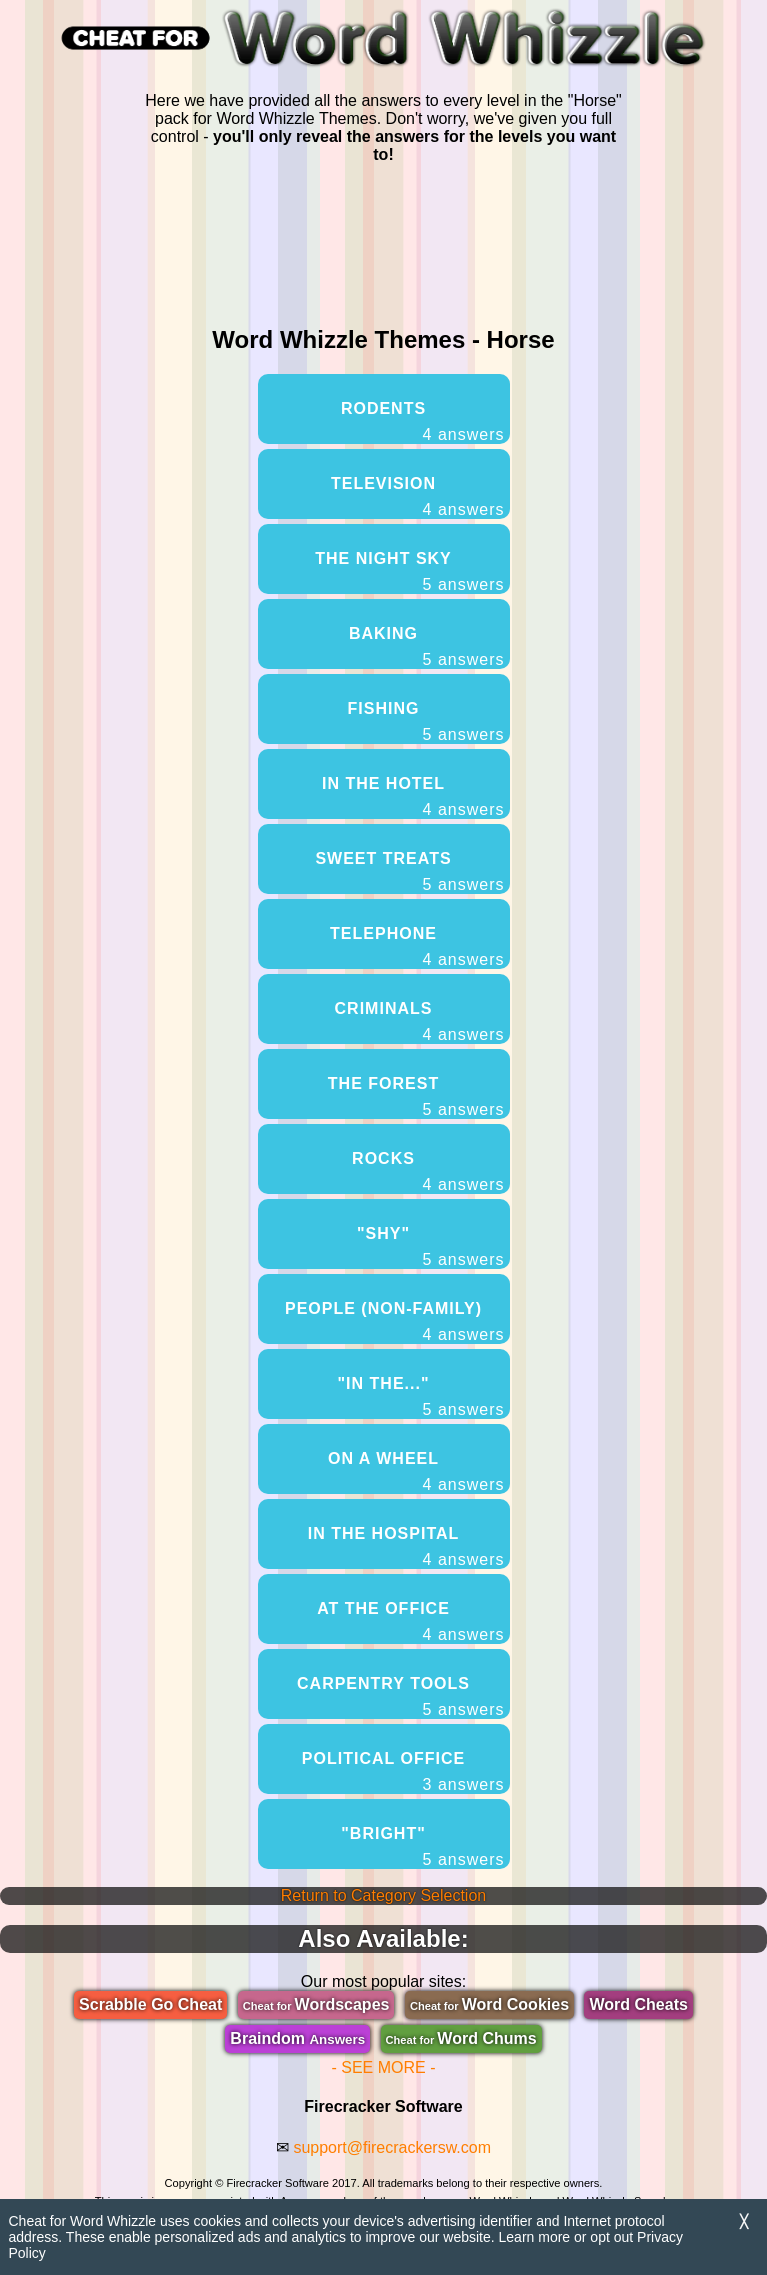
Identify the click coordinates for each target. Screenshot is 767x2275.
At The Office (410, 1622)
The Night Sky (409, 572)
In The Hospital (406, 1547)
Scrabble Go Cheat (150, 2004)
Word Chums (461, 2038)
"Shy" (431, 1247)
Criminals (420, 1022)
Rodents (423, 422)
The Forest (416, 1097)
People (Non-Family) (395, 1322)
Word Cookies (489, 2004)
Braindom (297, 2038)
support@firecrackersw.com (392, 2147)
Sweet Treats (409, 872)
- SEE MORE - (383, 2067)
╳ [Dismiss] (744, 2221)
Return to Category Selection (383, 1895)
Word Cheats (638, 2004)
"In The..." (421, 1397)
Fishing (426, 722)
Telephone (417, 947)
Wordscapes (316, 2004)
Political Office (403, 1772)
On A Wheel (416, 1472)
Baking (427, 647)
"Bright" (422, 1847)
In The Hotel (413, 797)
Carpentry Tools (400, 1697)
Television (418, 497)
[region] (384, 241)
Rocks (428, 1172)
